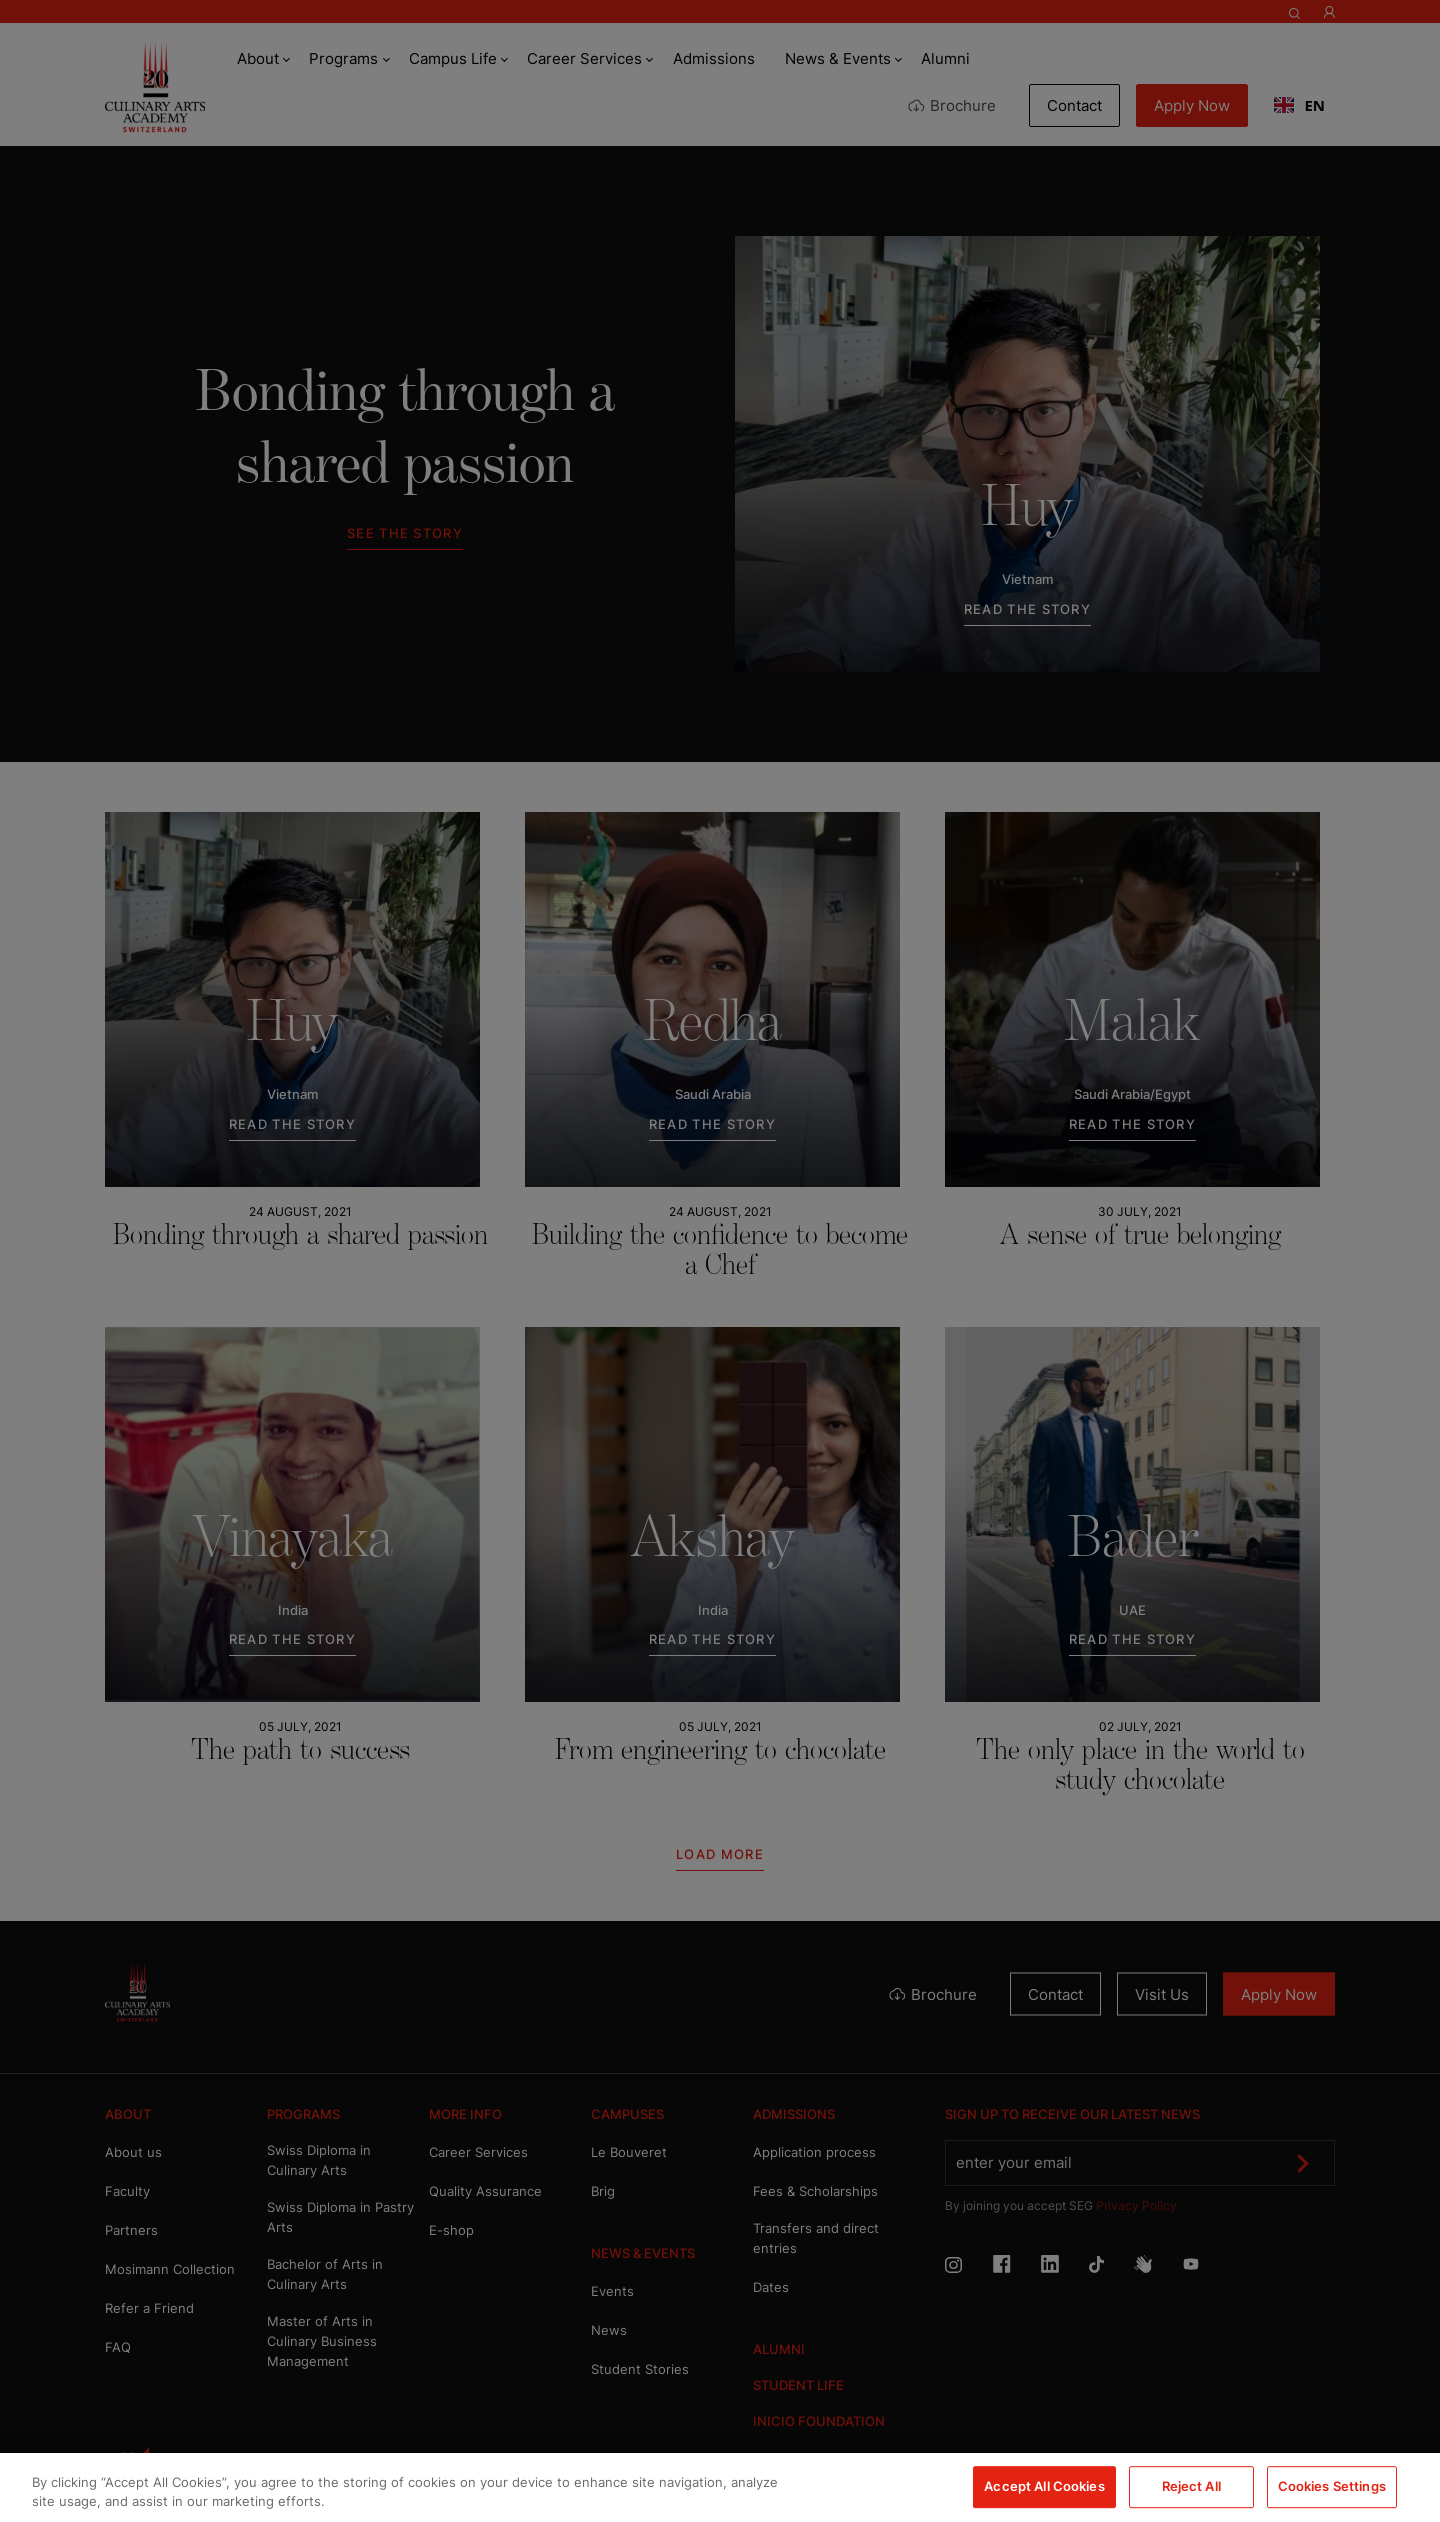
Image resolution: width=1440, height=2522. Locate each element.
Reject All (1191, 2487)
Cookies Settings (1332, 2487)
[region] (720, 2487)
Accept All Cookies (1044, 2487)
